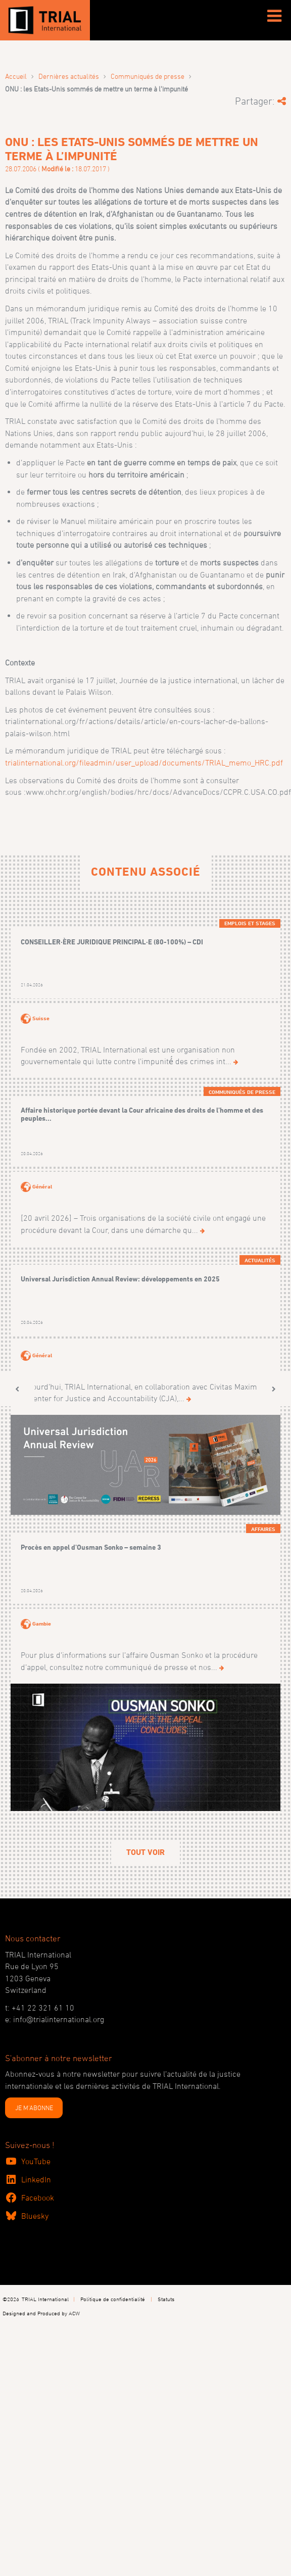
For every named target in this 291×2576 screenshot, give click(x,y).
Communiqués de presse (147, 76)
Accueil (16, 76)
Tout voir (145, 1852)
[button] (17, 1389)
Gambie (41, 1623)
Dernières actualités (68, 76)
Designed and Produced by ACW (41, 2313)
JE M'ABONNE (34, 2108)
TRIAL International (45, 2299)
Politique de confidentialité (112, 2299)
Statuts (166, 2299)
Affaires (263, 1529)
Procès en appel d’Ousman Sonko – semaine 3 (91, 1547)
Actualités (260, 1260)
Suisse (41, 1017)
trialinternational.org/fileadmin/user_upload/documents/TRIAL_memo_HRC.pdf (144, 762)
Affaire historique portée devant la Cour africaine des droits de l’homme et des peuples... (142, 1114)
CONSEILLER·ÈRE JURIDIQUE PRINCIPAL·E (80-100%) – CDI (112, 941)
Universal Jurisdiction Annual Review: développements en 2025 (120, 1278)
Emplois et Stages (249, 923)
